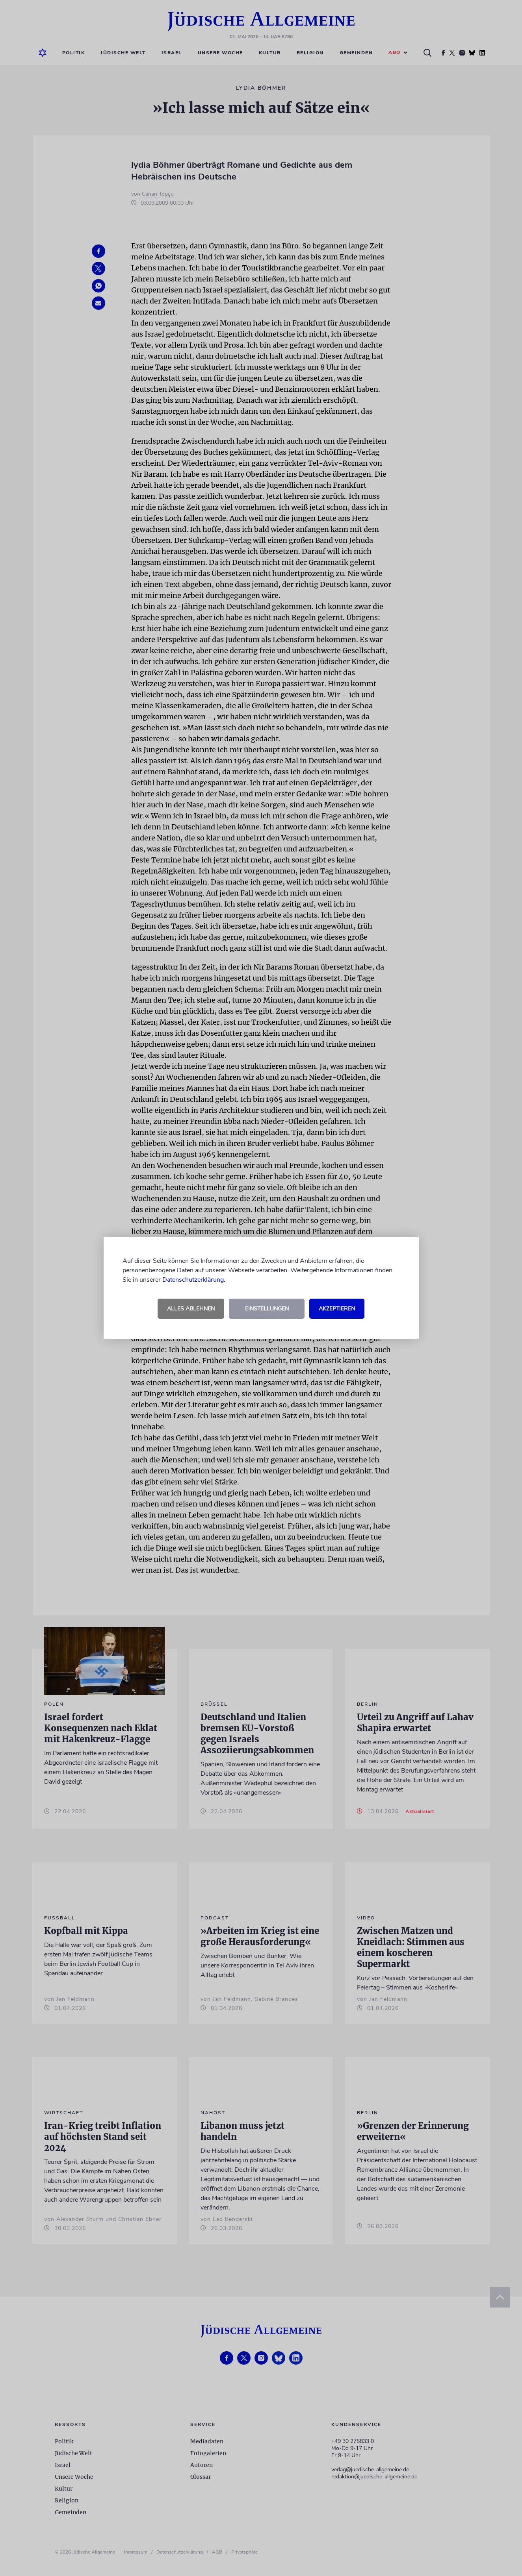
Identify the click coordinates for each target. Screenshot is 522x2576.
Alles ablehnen (191, 1308)
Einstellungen (267, 1308)
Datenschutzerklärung (193, 1279)
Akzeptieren (337, 1308)
